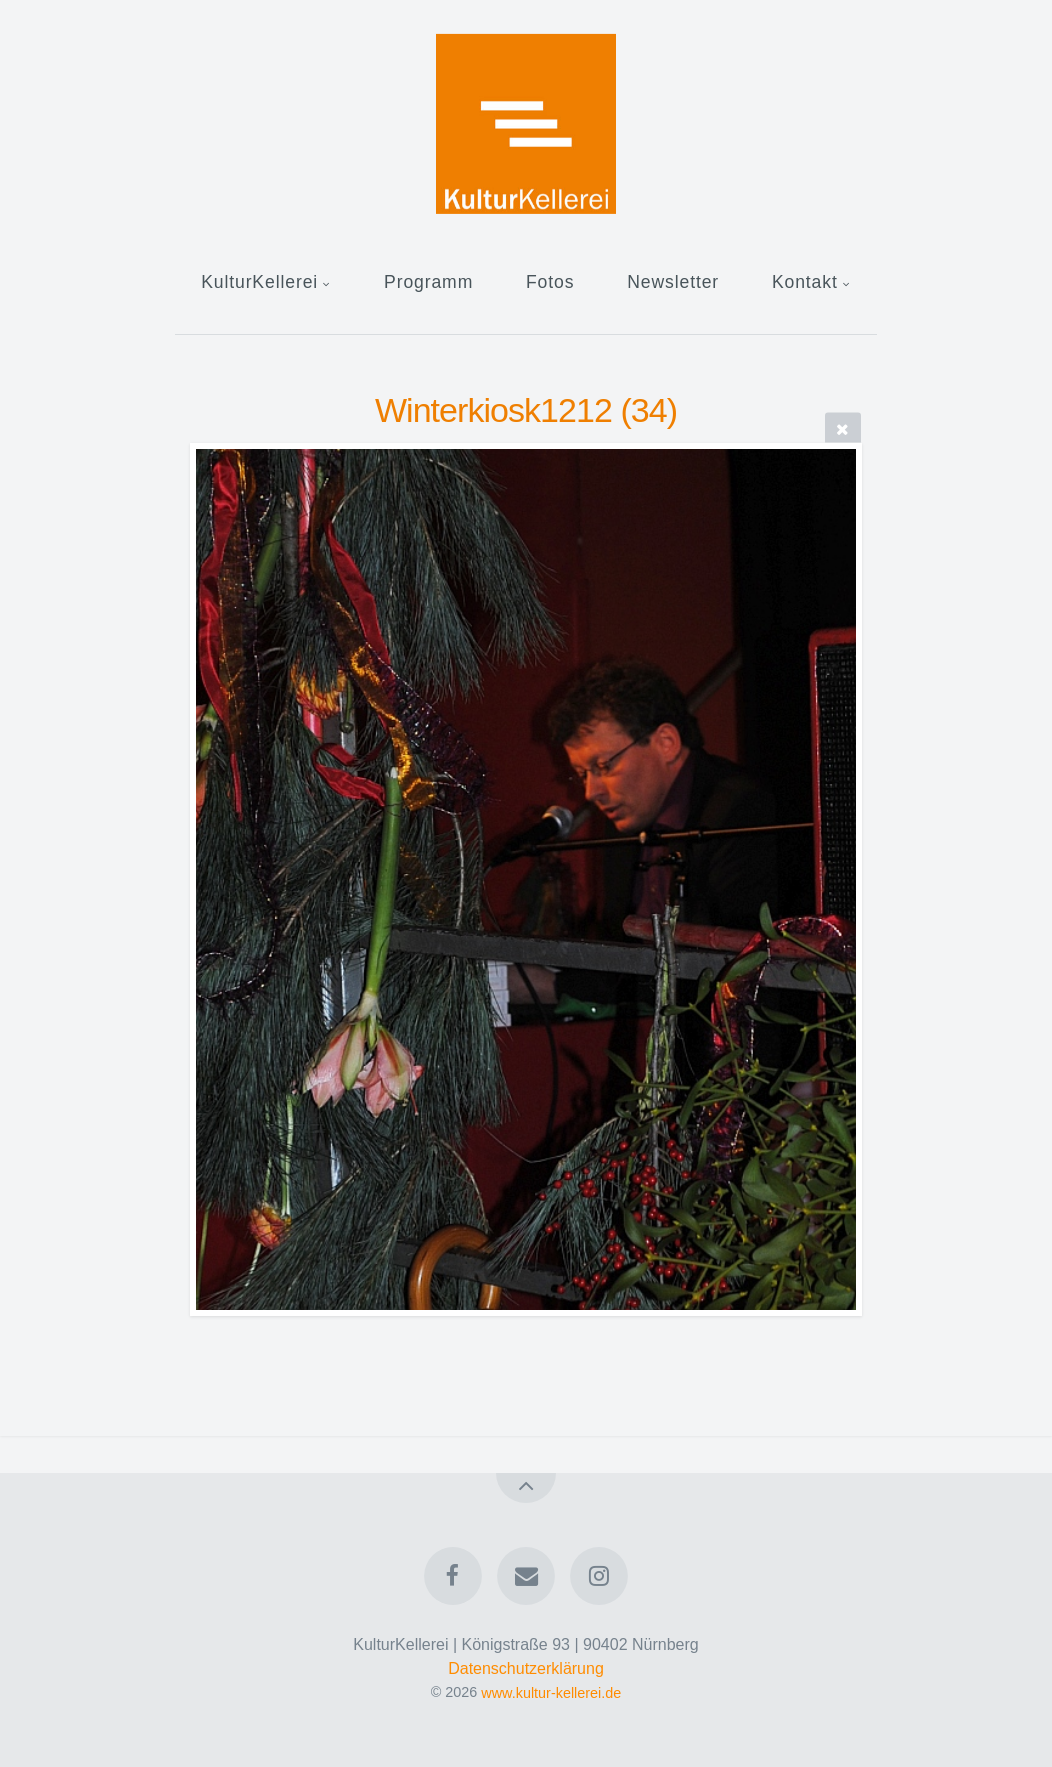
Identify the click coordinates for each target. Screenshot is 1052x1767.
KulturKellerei (259, 282)
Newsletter (673, 282)
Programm (428, 282)
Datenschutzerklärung (526, 1668)
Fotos (550, 282)
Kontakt (805, 282)
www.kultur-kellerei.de (551, 1692)
